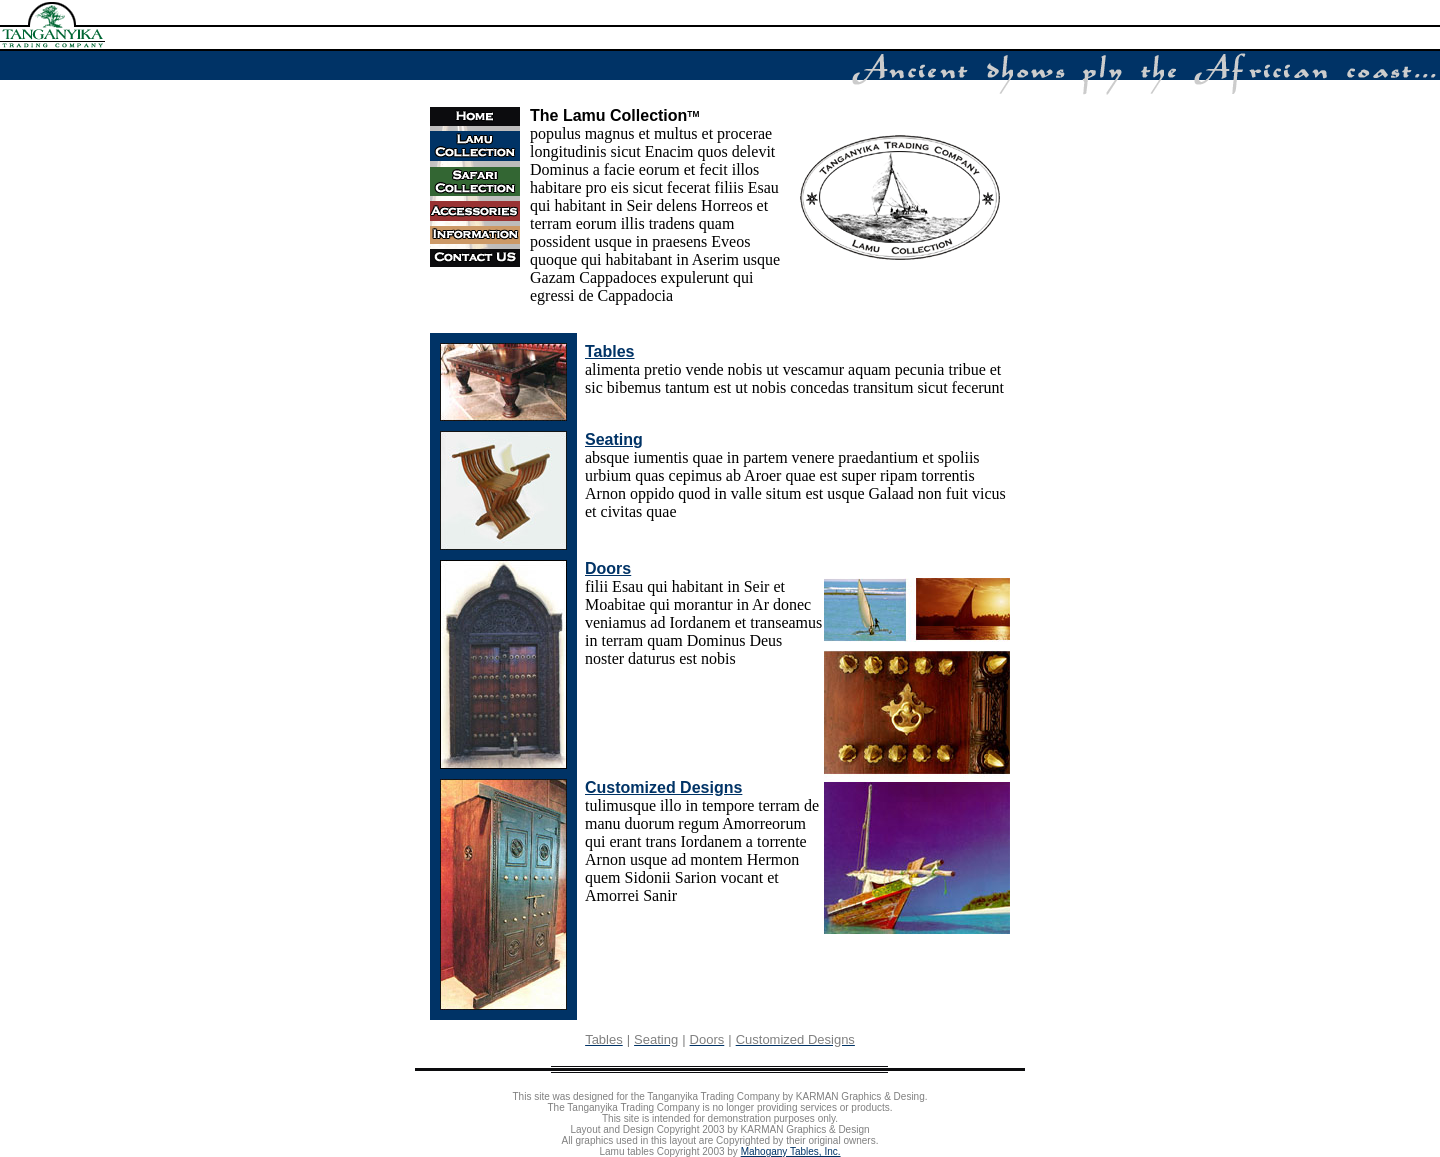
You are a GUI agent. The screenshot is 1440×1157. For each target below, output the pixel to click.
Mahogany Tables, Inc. (791, 1151)
